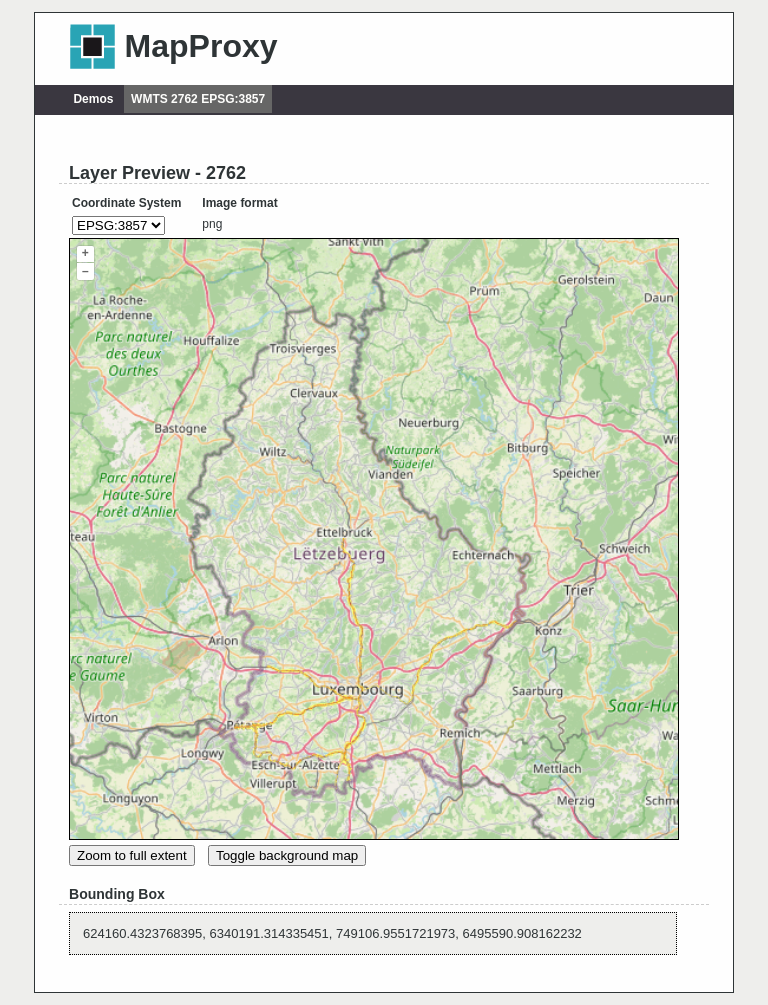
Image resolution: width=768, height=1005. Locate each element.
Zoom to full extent (132, 855)
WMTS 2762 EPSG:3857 (198, 99)
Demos (93, 99)
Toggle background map (287, 855)
